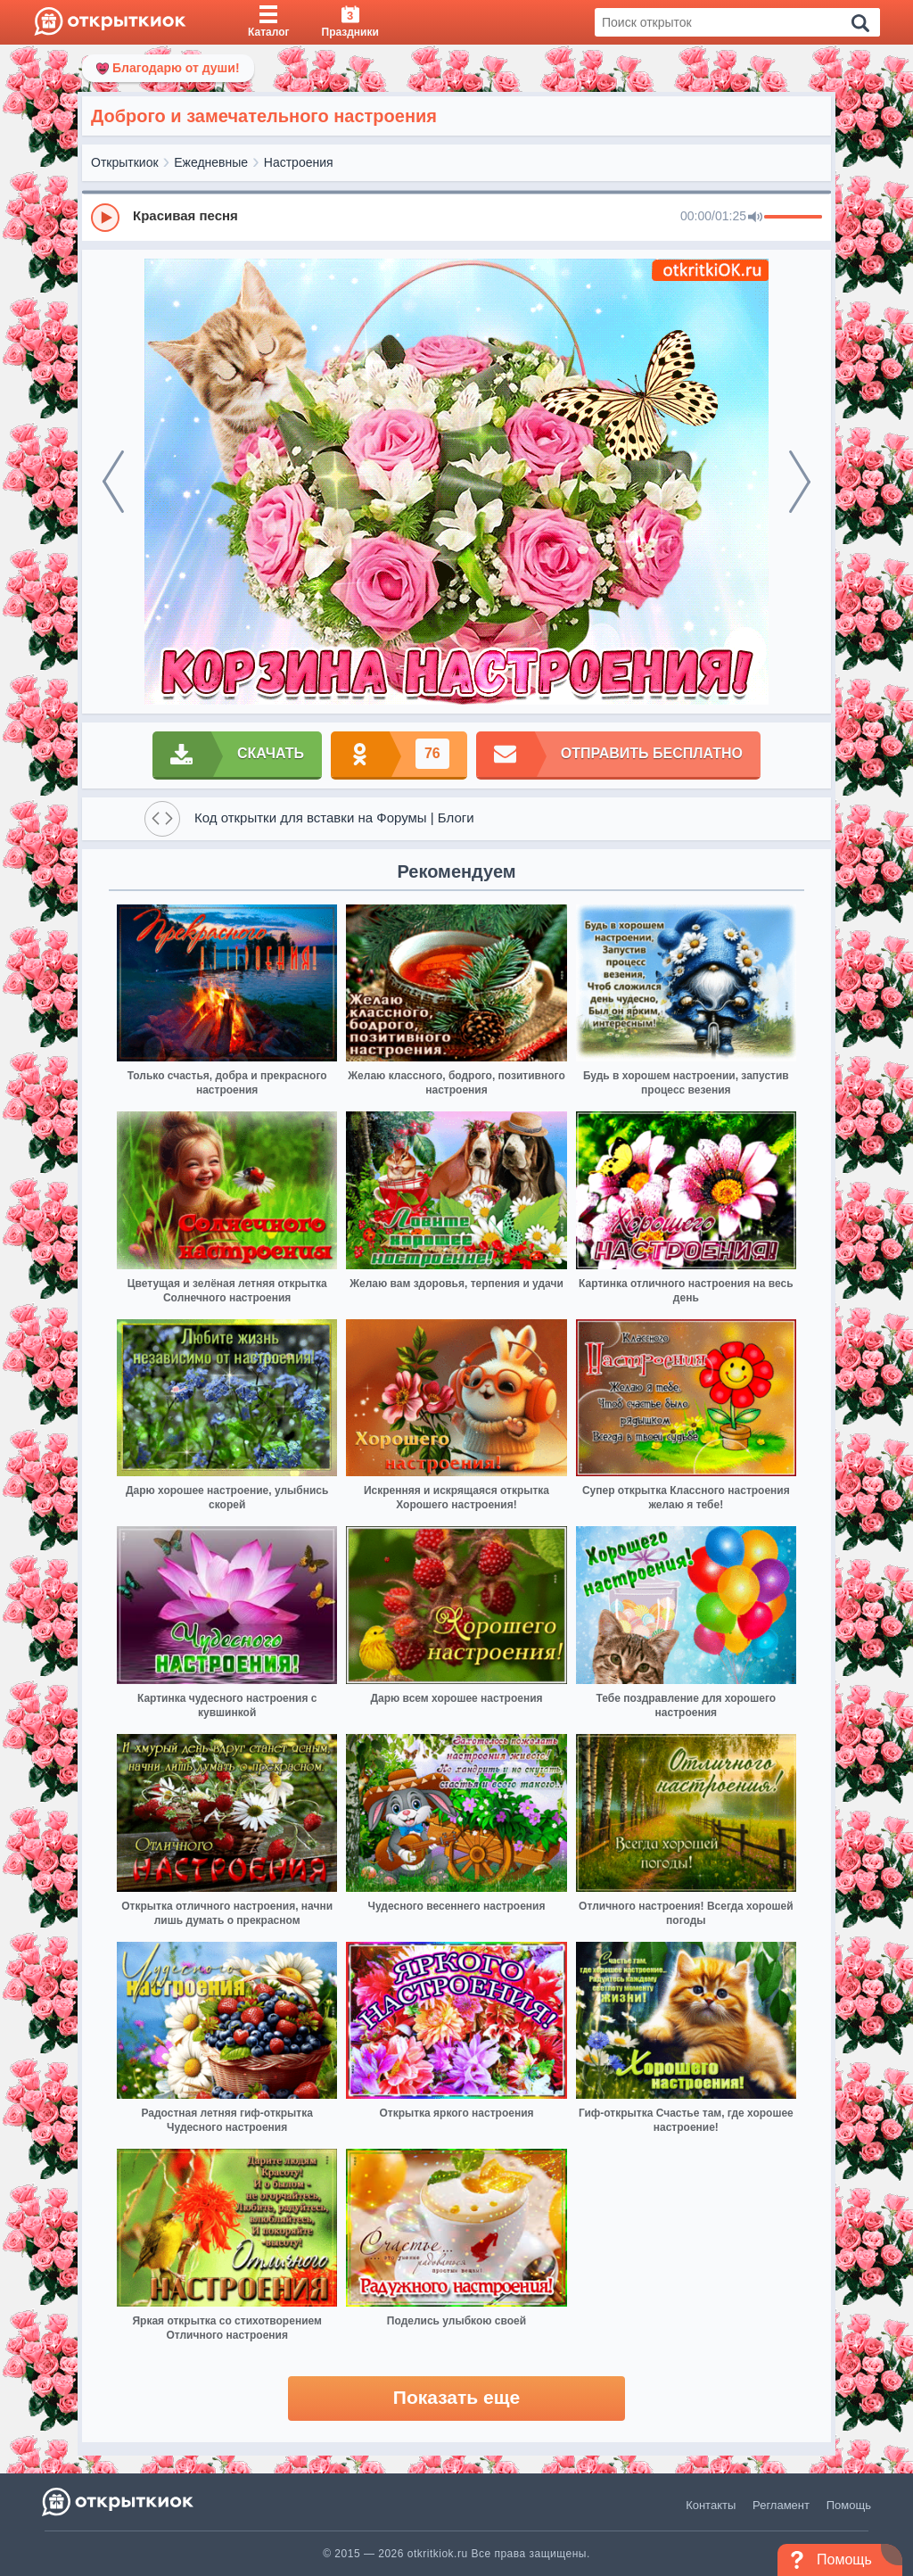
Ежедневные (211, 162)
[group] (456, 217)
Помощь (849, 2505)
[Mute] (755, 218)
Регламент (781, 2505)
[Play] (105, 217)
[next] (800, 482)
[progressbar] (793, 217)
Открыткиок (125, 162)
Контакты (711, 2505)
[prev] (113, 482)
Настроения (298, 162)
